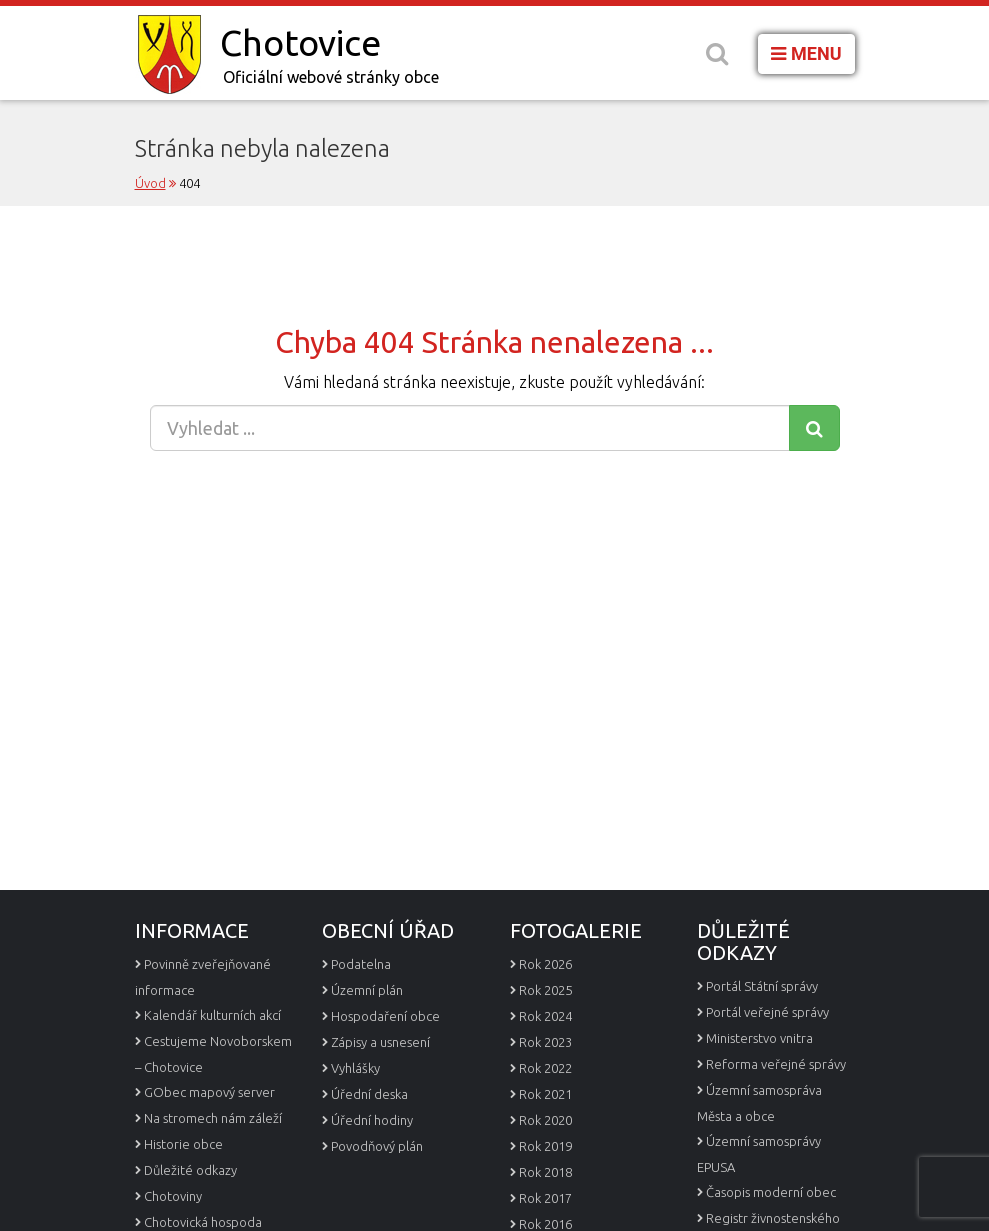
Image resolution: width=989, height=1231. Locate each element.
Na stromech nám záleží (213, 1118)
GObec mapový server (209, 1092)
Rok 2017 (545, 1198)
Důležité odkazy (190, 1170)
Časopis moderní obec (771, 1192)
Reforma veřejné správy (776, 1064)
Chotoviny (173, 1196)
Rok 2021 (545, 1094)
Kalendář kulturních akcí (212, 1015)
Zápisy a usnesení (380, 1042)
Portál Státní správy (762, 986)
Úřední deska (369, 1094)
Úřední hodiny (372, 1120)
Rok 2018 (545, 1172)
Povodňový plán (377, 1146)
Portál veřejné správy (767, 1012)
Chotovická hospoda (203, 1222)
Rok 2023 (545, 1042)
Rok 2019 (545, 1146)
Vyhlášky (355, 1068)
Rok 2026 (545, 964)
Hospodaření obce (385, 1016)
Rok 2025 (545, 990)
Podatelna (361, 964)
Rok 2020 (545, 1120)
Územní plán (367, 990)
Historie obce (183, 1144)
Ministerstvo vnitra (759, 1038)
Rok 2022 (545, 1068)
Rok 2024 (545, 1016)
